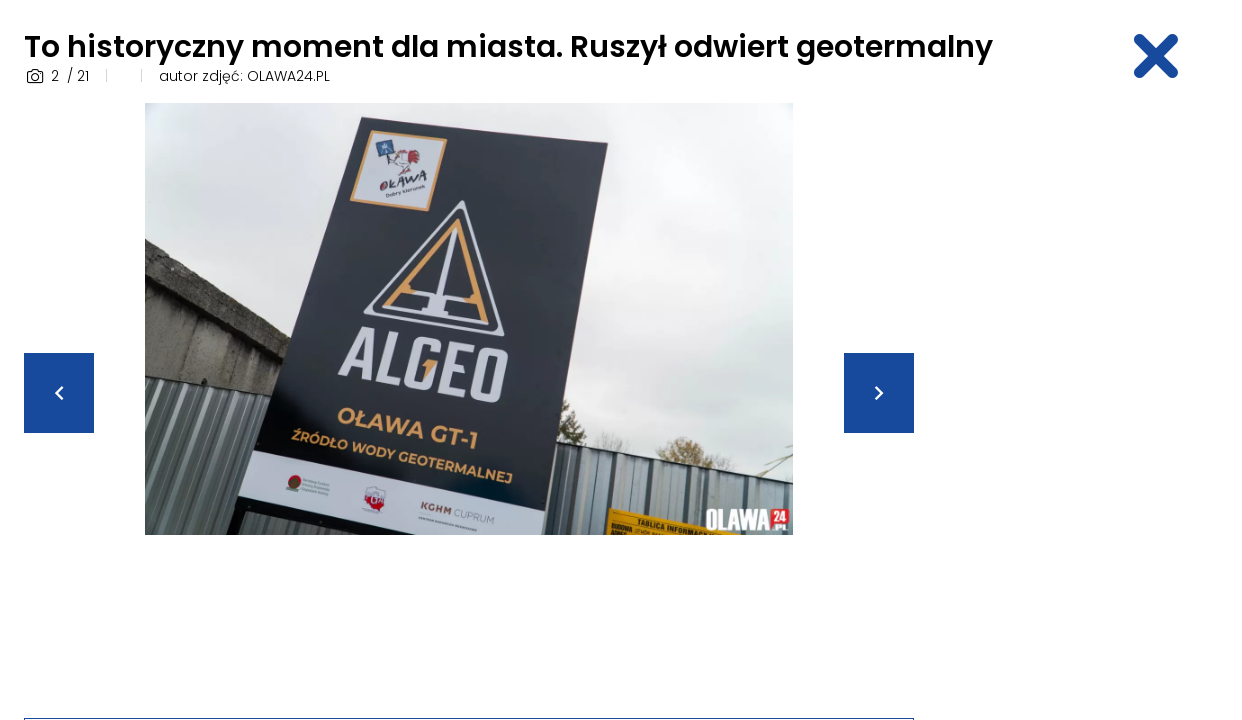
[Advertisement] (1088, 403)
